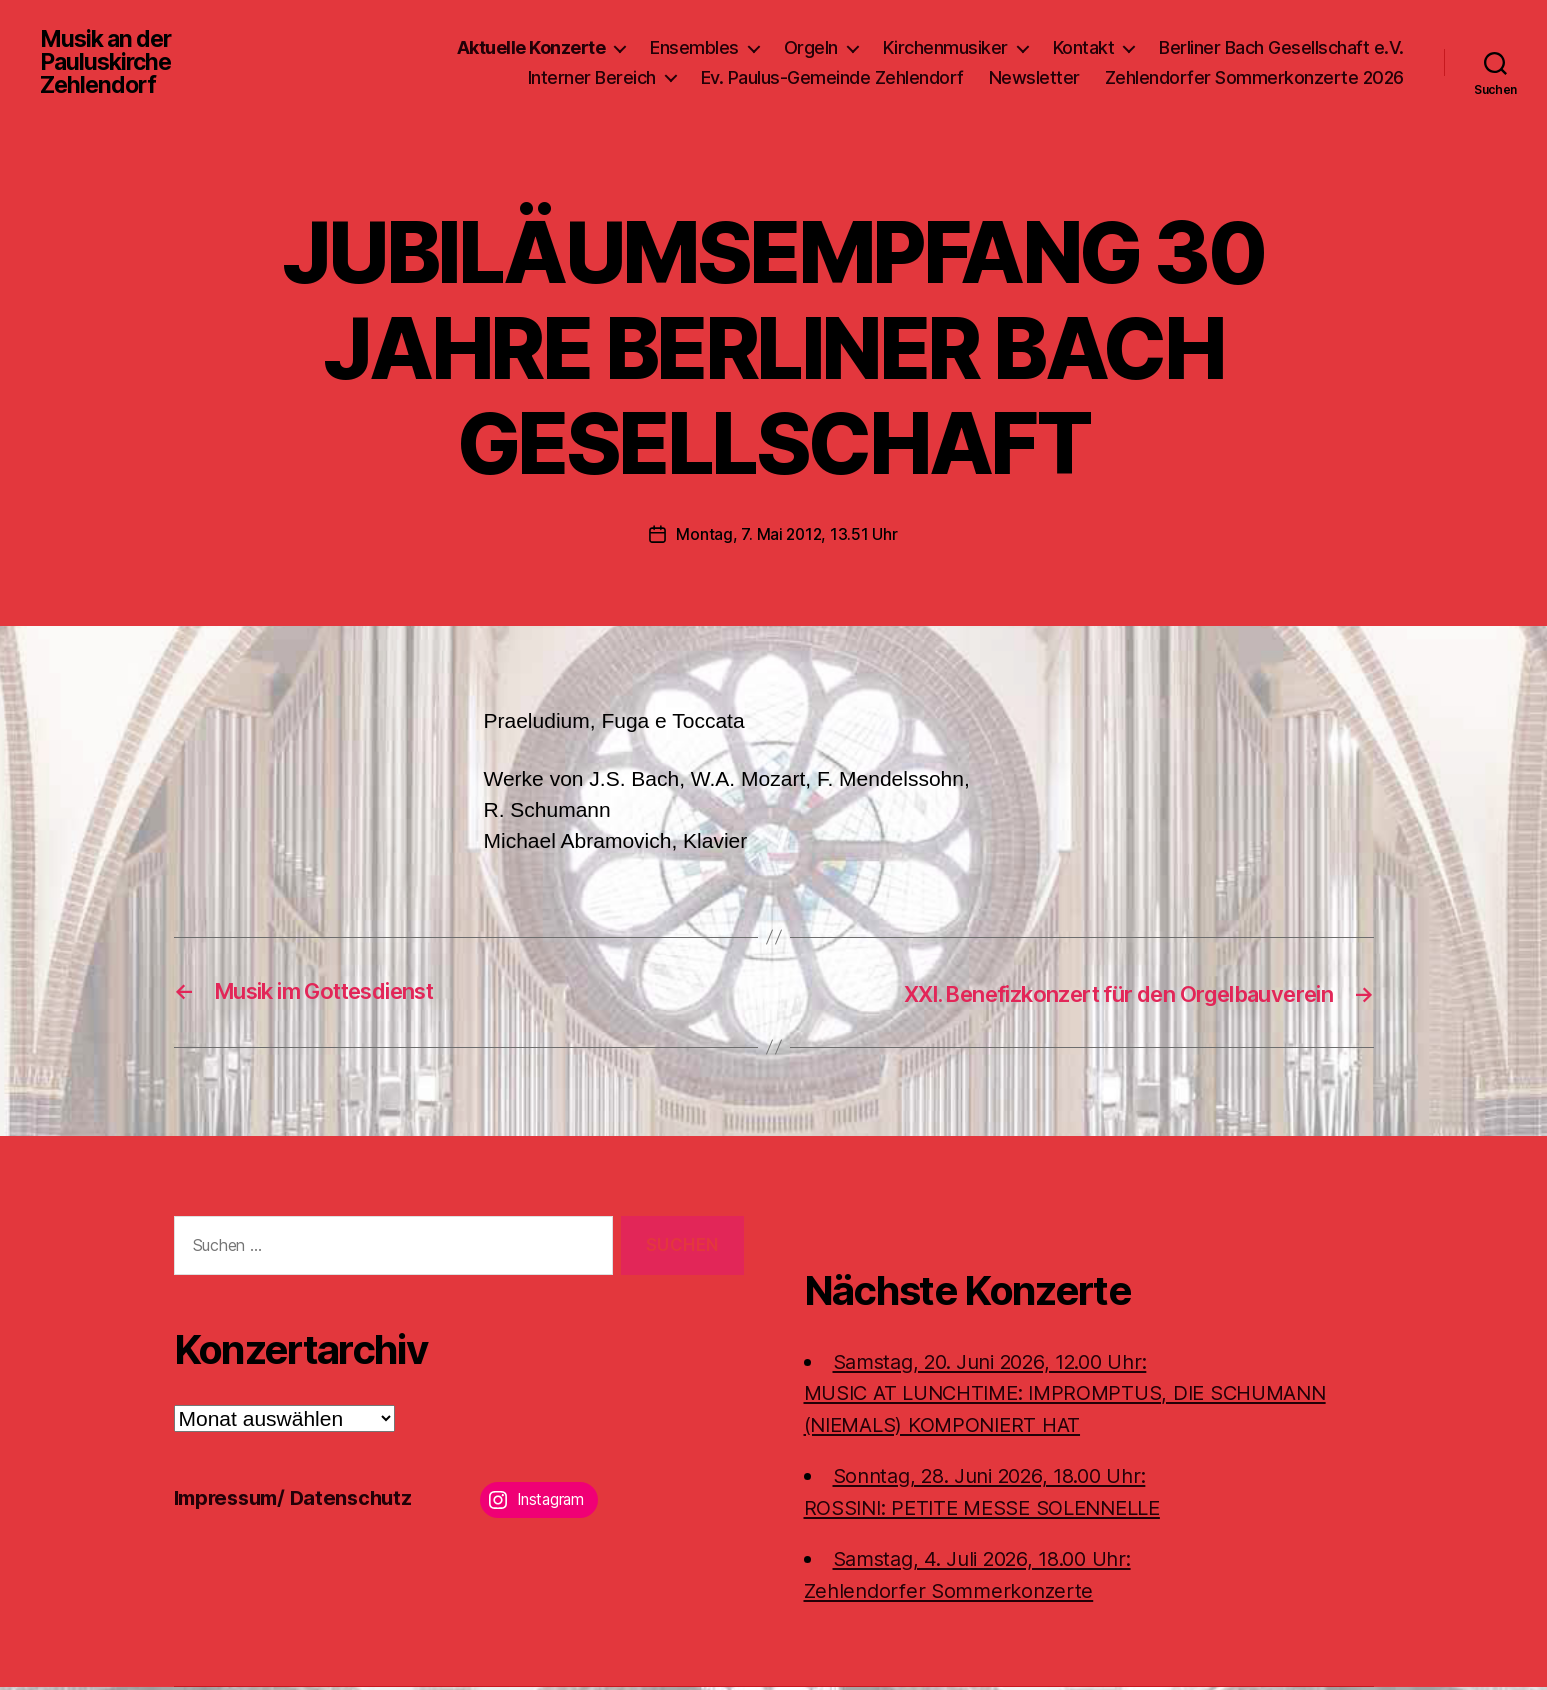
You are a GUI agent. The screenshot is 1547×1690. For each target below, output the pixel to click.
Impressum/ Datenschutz (299, 1499)
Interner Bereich (592, 78)
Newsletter (1034, 78)
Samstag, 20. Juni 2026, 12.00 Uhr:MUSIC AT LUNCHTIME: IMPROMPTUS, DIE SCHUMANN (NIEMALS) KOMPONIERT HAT (1080, 1395)
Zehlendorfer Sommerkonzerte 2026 (1254, 78)
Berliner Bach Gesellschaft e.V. (1281, 48)
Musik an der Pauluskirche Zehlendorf (109, 64)
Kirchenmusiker (945, 48)
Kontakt (1084, 48)
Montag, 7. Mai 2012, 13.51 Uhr (787, 537)
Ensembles (694, 48)
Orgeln (811, 48)
